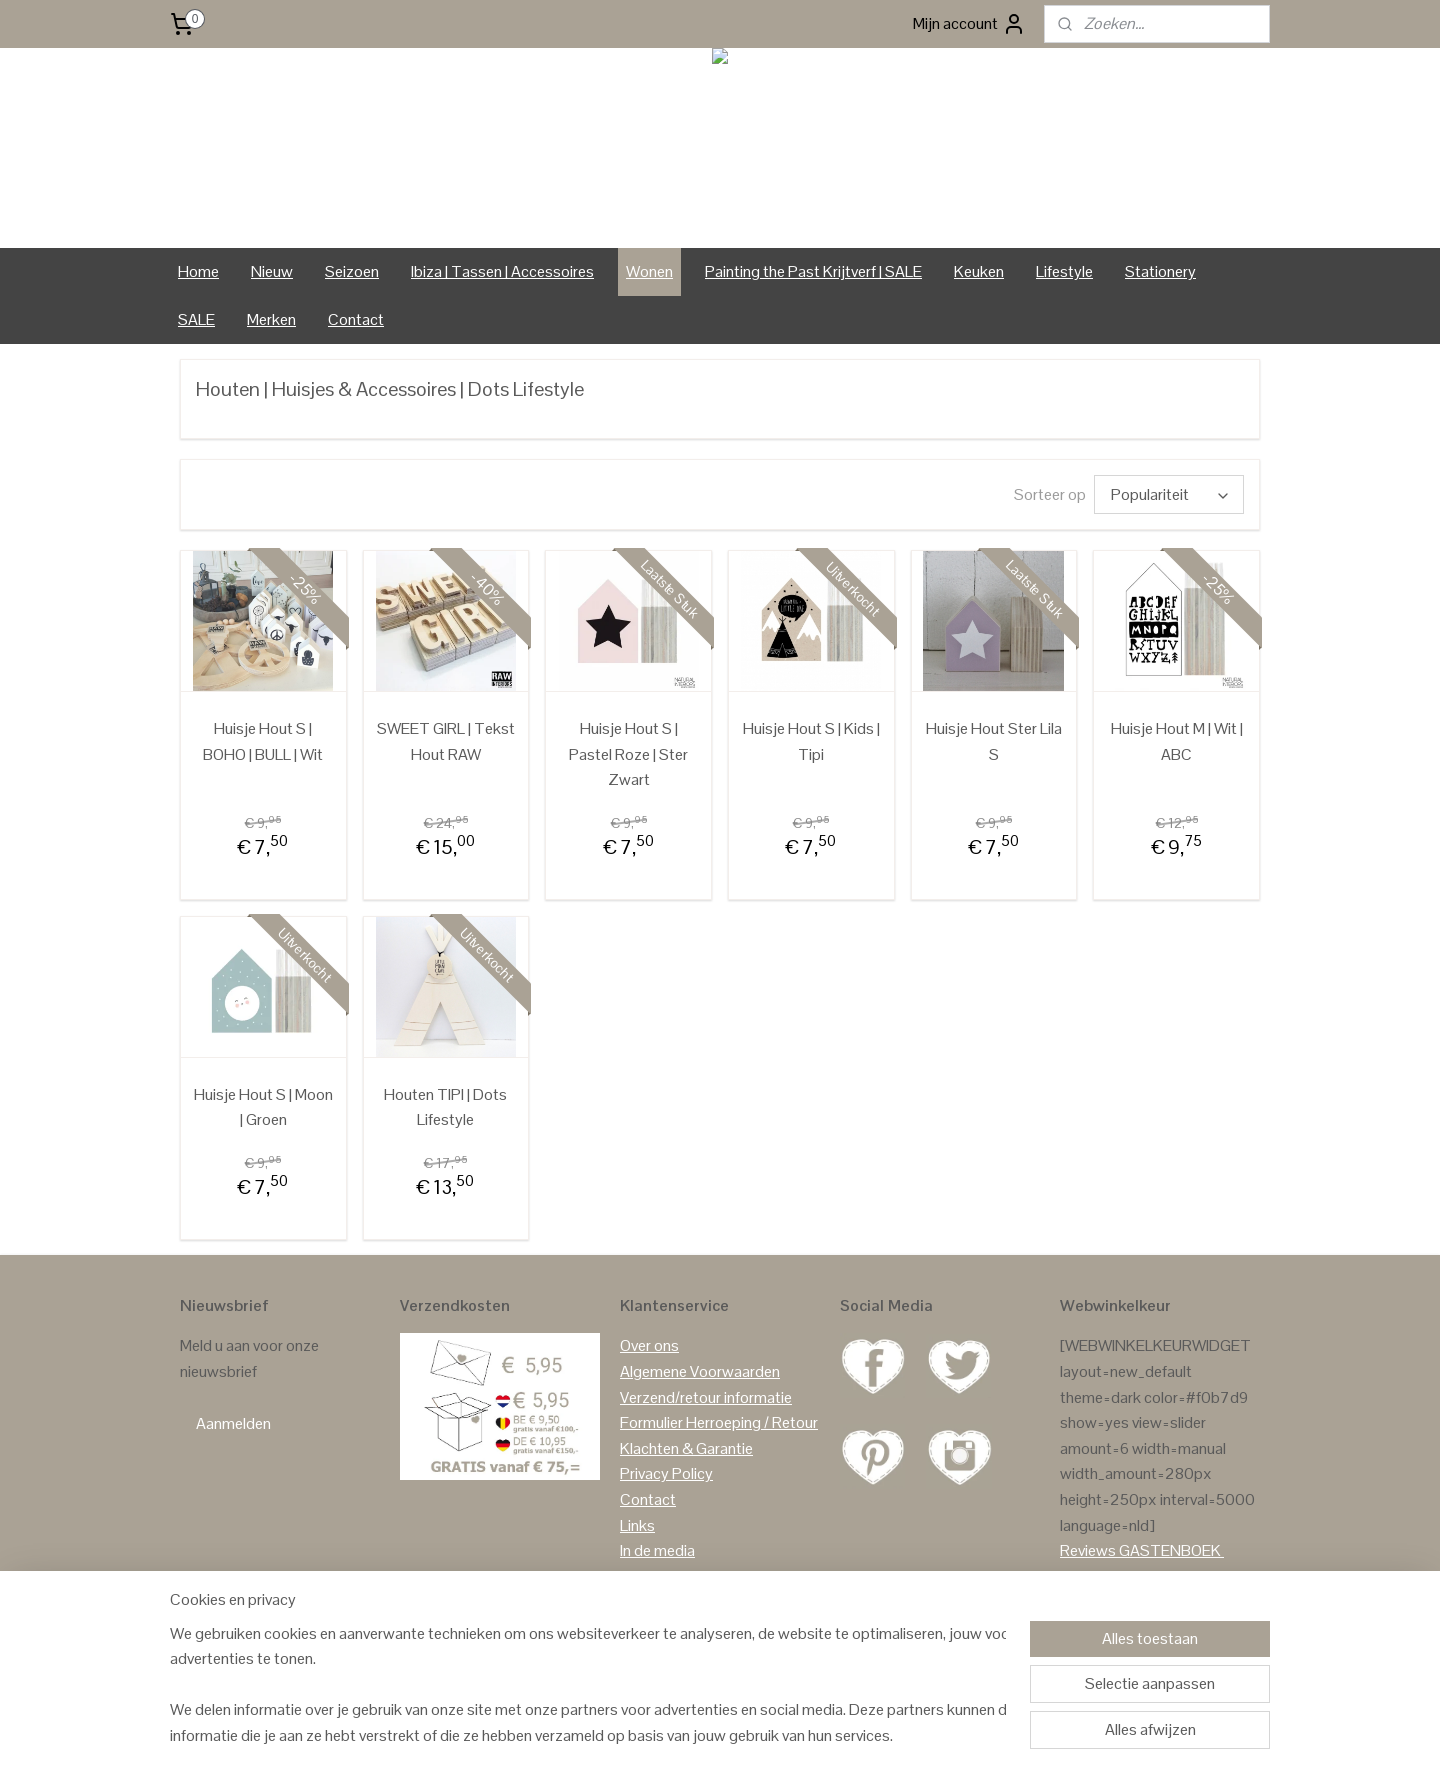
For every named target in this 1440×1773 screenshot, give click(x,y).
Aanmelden (233, 1423)
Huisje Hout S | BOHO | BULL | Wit (263, 741)
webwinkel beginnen (769, 1736)
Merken (271, 319)
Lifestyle (1064, 271)
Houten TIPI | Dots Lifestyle (445, 1107)
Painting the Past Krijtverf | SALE (813, 271)
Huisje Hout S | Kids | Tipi (811, 741)
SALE (196, 319)
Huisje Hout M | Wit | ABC (1177, 741)
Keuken (979, 271)
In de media (657, 1550)
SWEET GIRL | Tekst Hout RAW (446, 741)
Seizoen (352, 271)
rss (707, 1736)
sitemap (675, 1736)
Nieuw (272, 271)
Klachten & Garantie (686, 1448)
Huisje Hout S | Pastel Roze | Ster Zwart (628, 754)
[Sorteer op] (1169, 494)
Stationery (1160, 271)
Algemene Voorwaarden (700, 1371)
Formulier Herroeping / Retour (719, 1422)
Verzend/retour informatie (706, 1397)
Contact (356, 319)
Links (637, 1525)
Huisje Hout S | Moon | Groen (263, 1107)
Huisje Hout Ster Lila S (994, 741)
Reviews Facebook (1123, 1601)
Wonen (649, 271)
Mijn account (969, 24)
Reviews (1088, 1550)
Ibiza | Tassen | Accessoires (502, 271)
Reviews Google (1114, 1576)
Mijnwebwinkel (917, 1736)
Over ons (649, 1345)
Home (198, 271)
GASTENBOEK (1170, 1550)
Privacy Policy (666, 1473)
